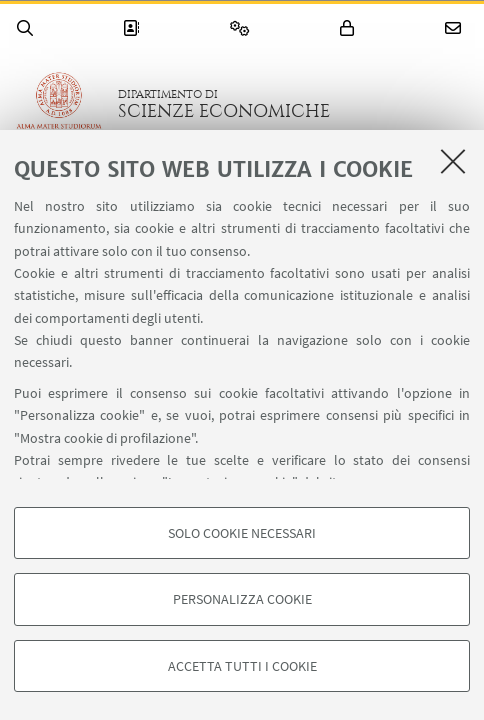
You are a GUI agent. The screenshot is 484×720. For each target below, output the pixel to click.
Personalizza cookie (242, 599)
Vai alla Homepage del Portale (59, 104)
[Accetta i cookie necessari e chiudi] (453, 161)
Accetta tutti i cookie (242, 666)
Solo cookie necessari (242, 533)
